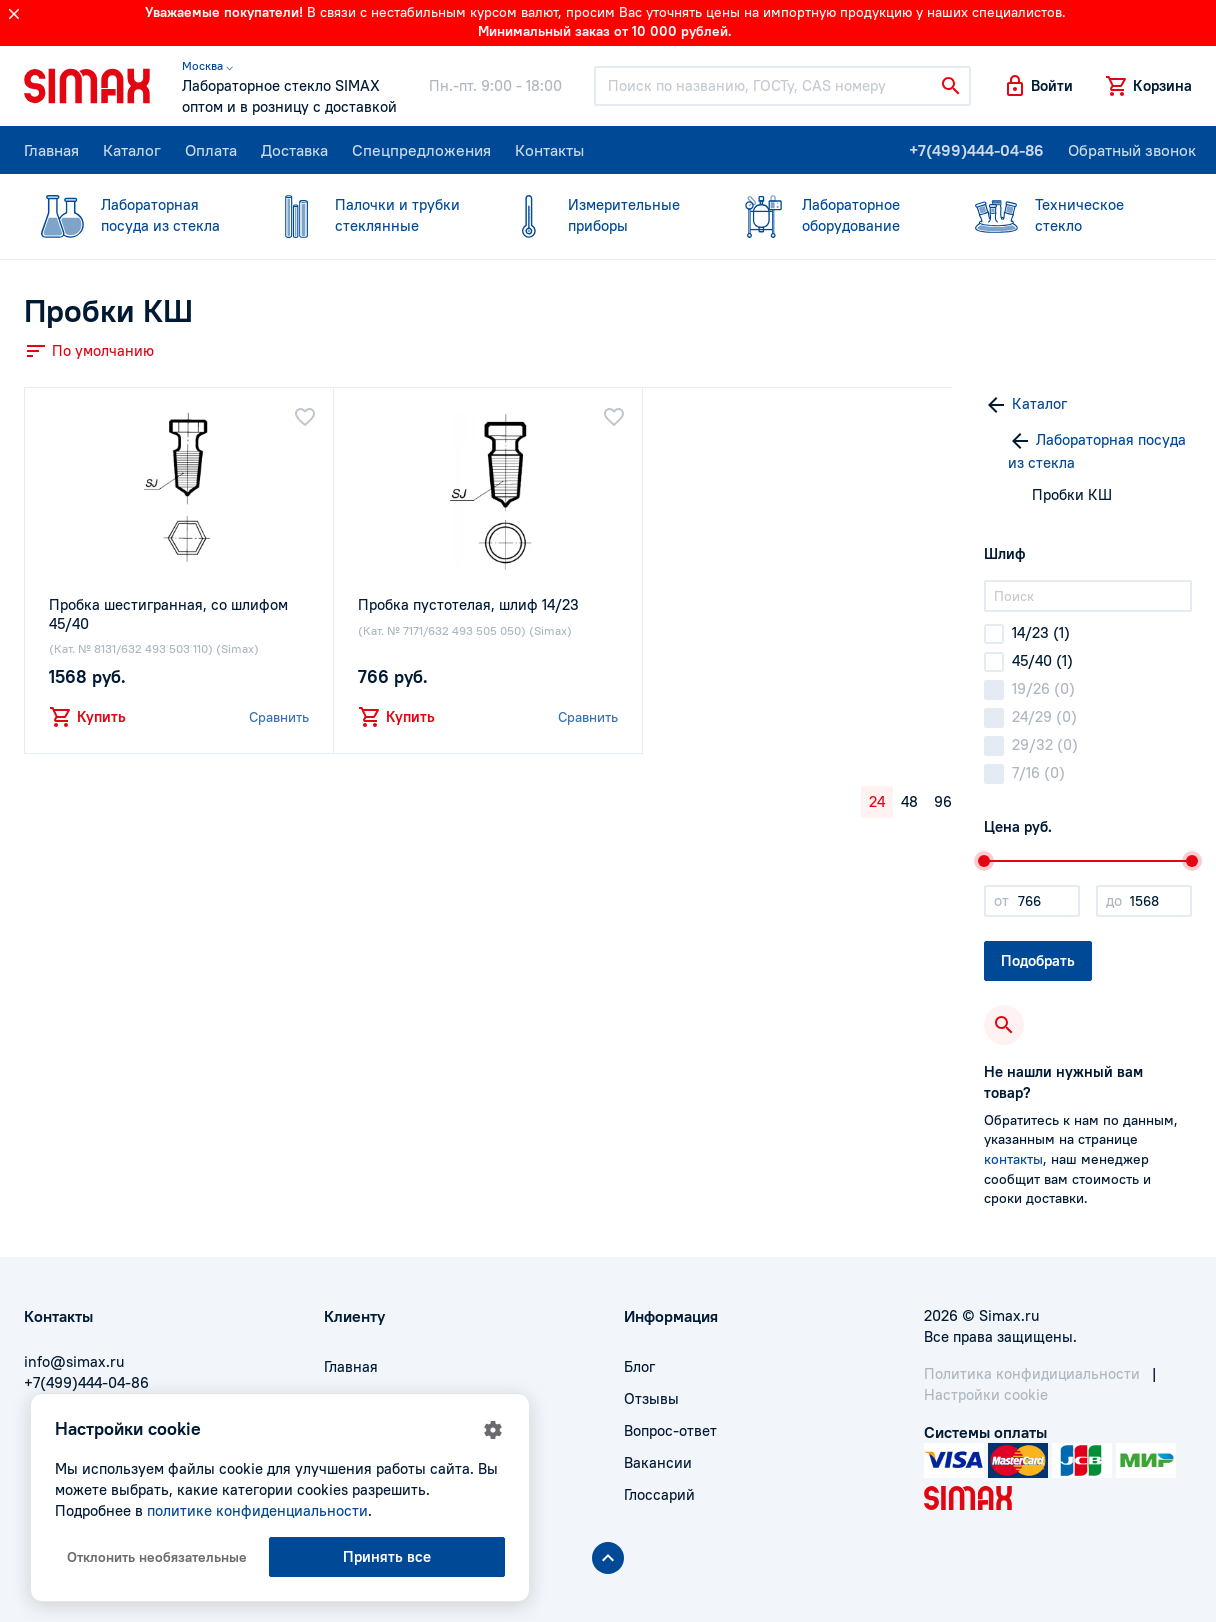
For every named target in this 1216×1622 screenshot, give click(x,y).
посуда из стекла (129, 214)
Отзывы (651, 1398)
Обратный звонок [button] (1132, 150)
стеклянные (363, 214)
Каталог (132, 150)
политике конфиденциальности (257, 1510)
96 (943, 801)
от (1001, 900)
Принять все (387, 1556)
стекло (1063, 214)
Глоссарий (659, 1494)
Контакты (549, 150)
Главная (51, 150)
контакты (1013, 1159)
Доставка (294, 150)
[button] (1038, 86)
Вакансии (658, 1462)
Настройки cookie (986, 1394)
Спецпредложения (421, 150)
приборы (596, 214)
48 (909, 801)
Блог (639, 1366)
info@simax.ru (74, 1361)
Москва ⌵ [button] (207, 65)
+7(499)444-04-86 (976, 150)
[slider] (984, 861)
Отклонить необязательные (157, 1557)
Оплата (211, 150)
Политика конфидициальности (1032, 1373)
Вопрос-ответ (670, 1430)
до (1114, 900)
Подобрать (1038, 960)
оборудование (830, 214)
